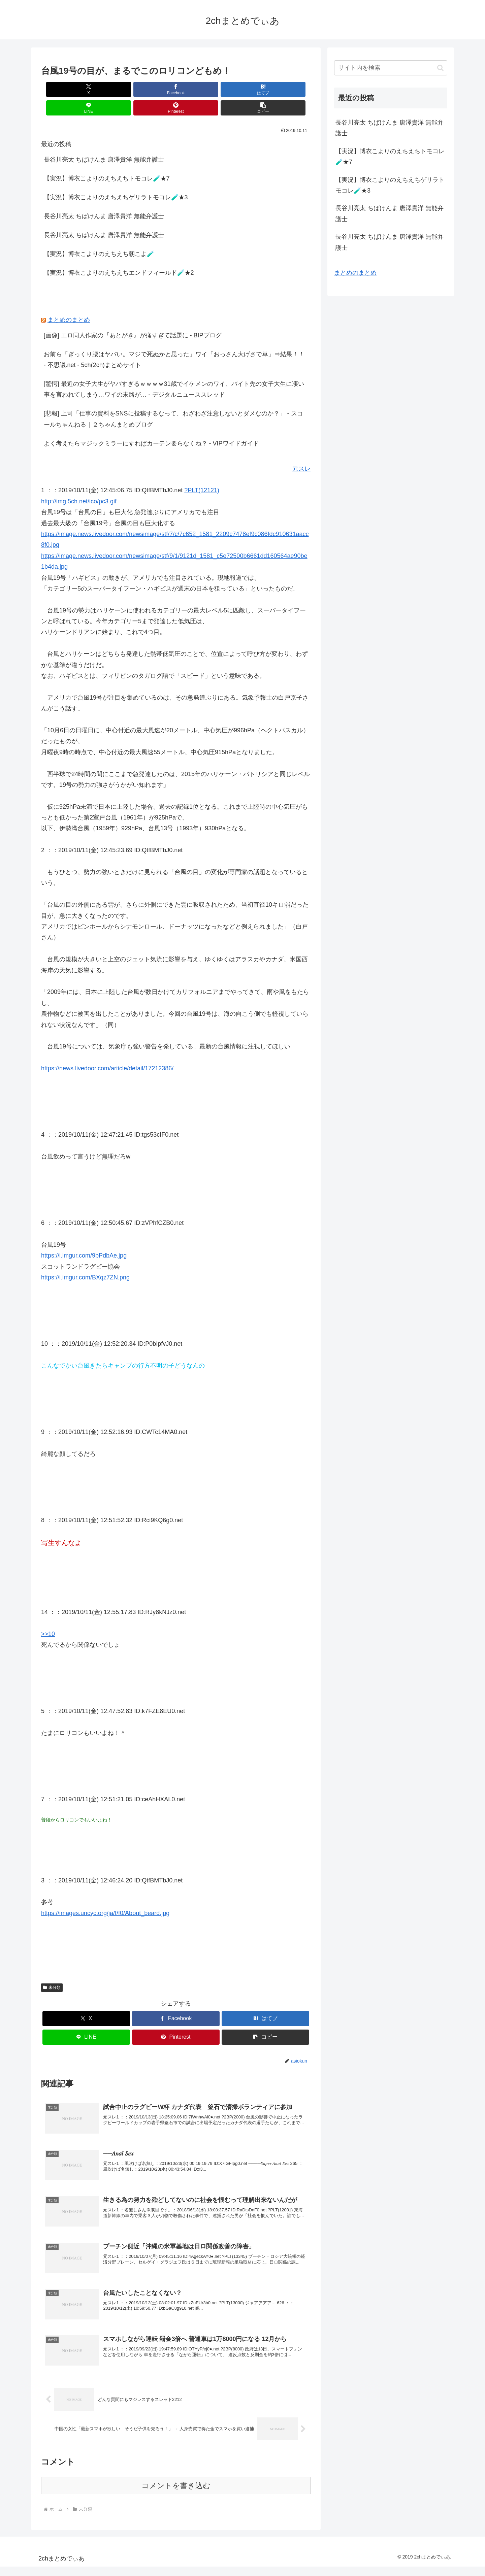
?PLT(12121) (201, 471)
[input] (390, 67)
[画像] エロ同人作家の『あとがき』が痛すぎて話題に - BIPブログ (133, 316)
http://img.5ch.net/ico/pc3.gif (79, 482)
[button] (289, 89)
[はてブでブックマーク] (153, 89)
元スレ (301, 450)
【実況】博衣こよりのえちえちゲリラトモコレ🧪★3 (116, 178)
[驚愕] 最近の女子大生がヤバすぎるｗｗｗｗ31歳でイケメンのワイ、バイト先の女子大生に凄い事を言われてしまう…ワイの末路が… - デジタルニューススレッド (174, 370)
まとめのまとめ (68, 301)
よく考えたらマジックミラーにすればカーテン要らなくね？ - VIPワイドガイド (151, 425)
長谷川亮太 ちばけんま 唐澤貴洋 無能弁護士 (104, 141)
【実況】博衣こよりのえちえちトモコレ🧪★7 (107, 160)
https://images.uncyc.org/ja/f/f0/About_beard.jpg (105, 1894)
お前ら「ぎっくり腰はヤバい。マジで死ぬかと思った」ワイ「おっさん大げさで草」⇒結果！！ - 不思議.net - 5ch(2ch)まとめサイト (174, 341)
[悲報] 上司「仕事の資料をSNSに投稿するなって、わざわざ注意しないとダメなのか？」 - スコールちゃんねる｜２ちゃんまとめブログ (173, 400)
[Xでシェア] (62, 89)
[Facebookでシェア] (107, 89)
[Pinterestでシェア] (243, 89)
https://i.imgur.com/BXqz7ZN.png (85, 1259)
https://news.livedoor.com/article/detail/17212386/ (107, 1049)
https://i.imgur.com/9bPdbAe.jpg (84, 1237)
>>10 (48, 1615)
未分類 (52, 1969)
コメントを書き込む (176, 2495)
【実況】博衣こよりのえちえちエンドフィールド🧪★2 (119, 254)
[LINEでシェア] (198, 89)
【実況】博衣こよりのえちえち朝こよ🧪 (99, 235)
